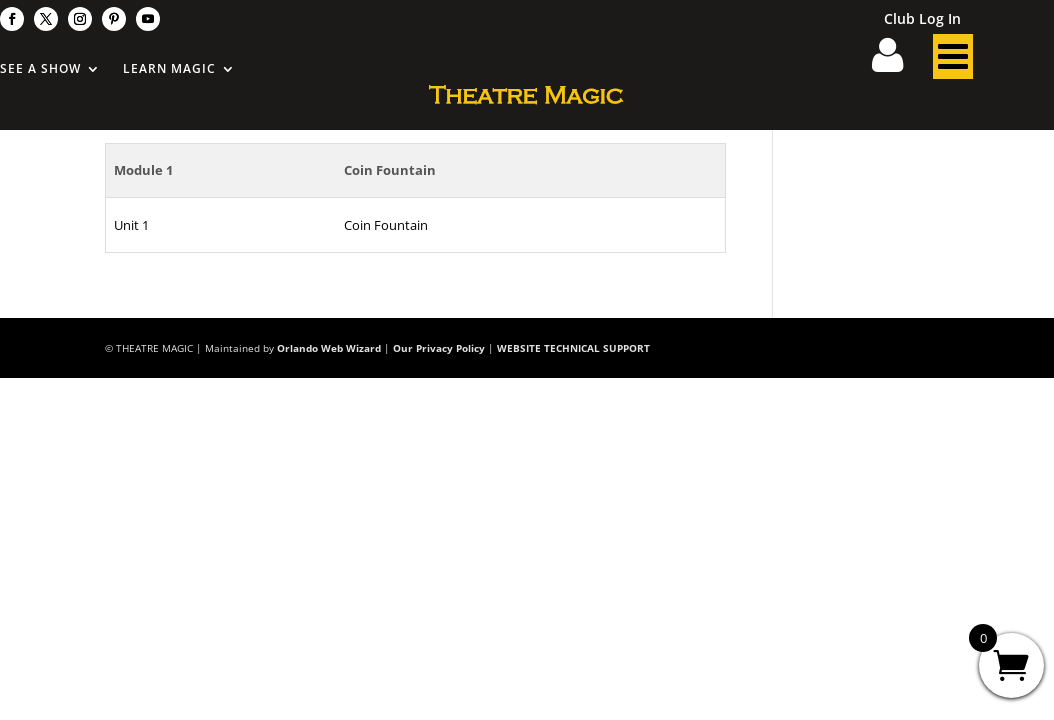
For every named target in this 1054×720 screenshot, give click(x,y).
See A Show (40, 69)
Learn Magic (169, 69)
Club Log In (922, 20)
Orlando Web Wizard (329, 348)
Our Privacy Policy (439, 348)
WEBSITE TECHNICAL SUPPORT (573, 348)
